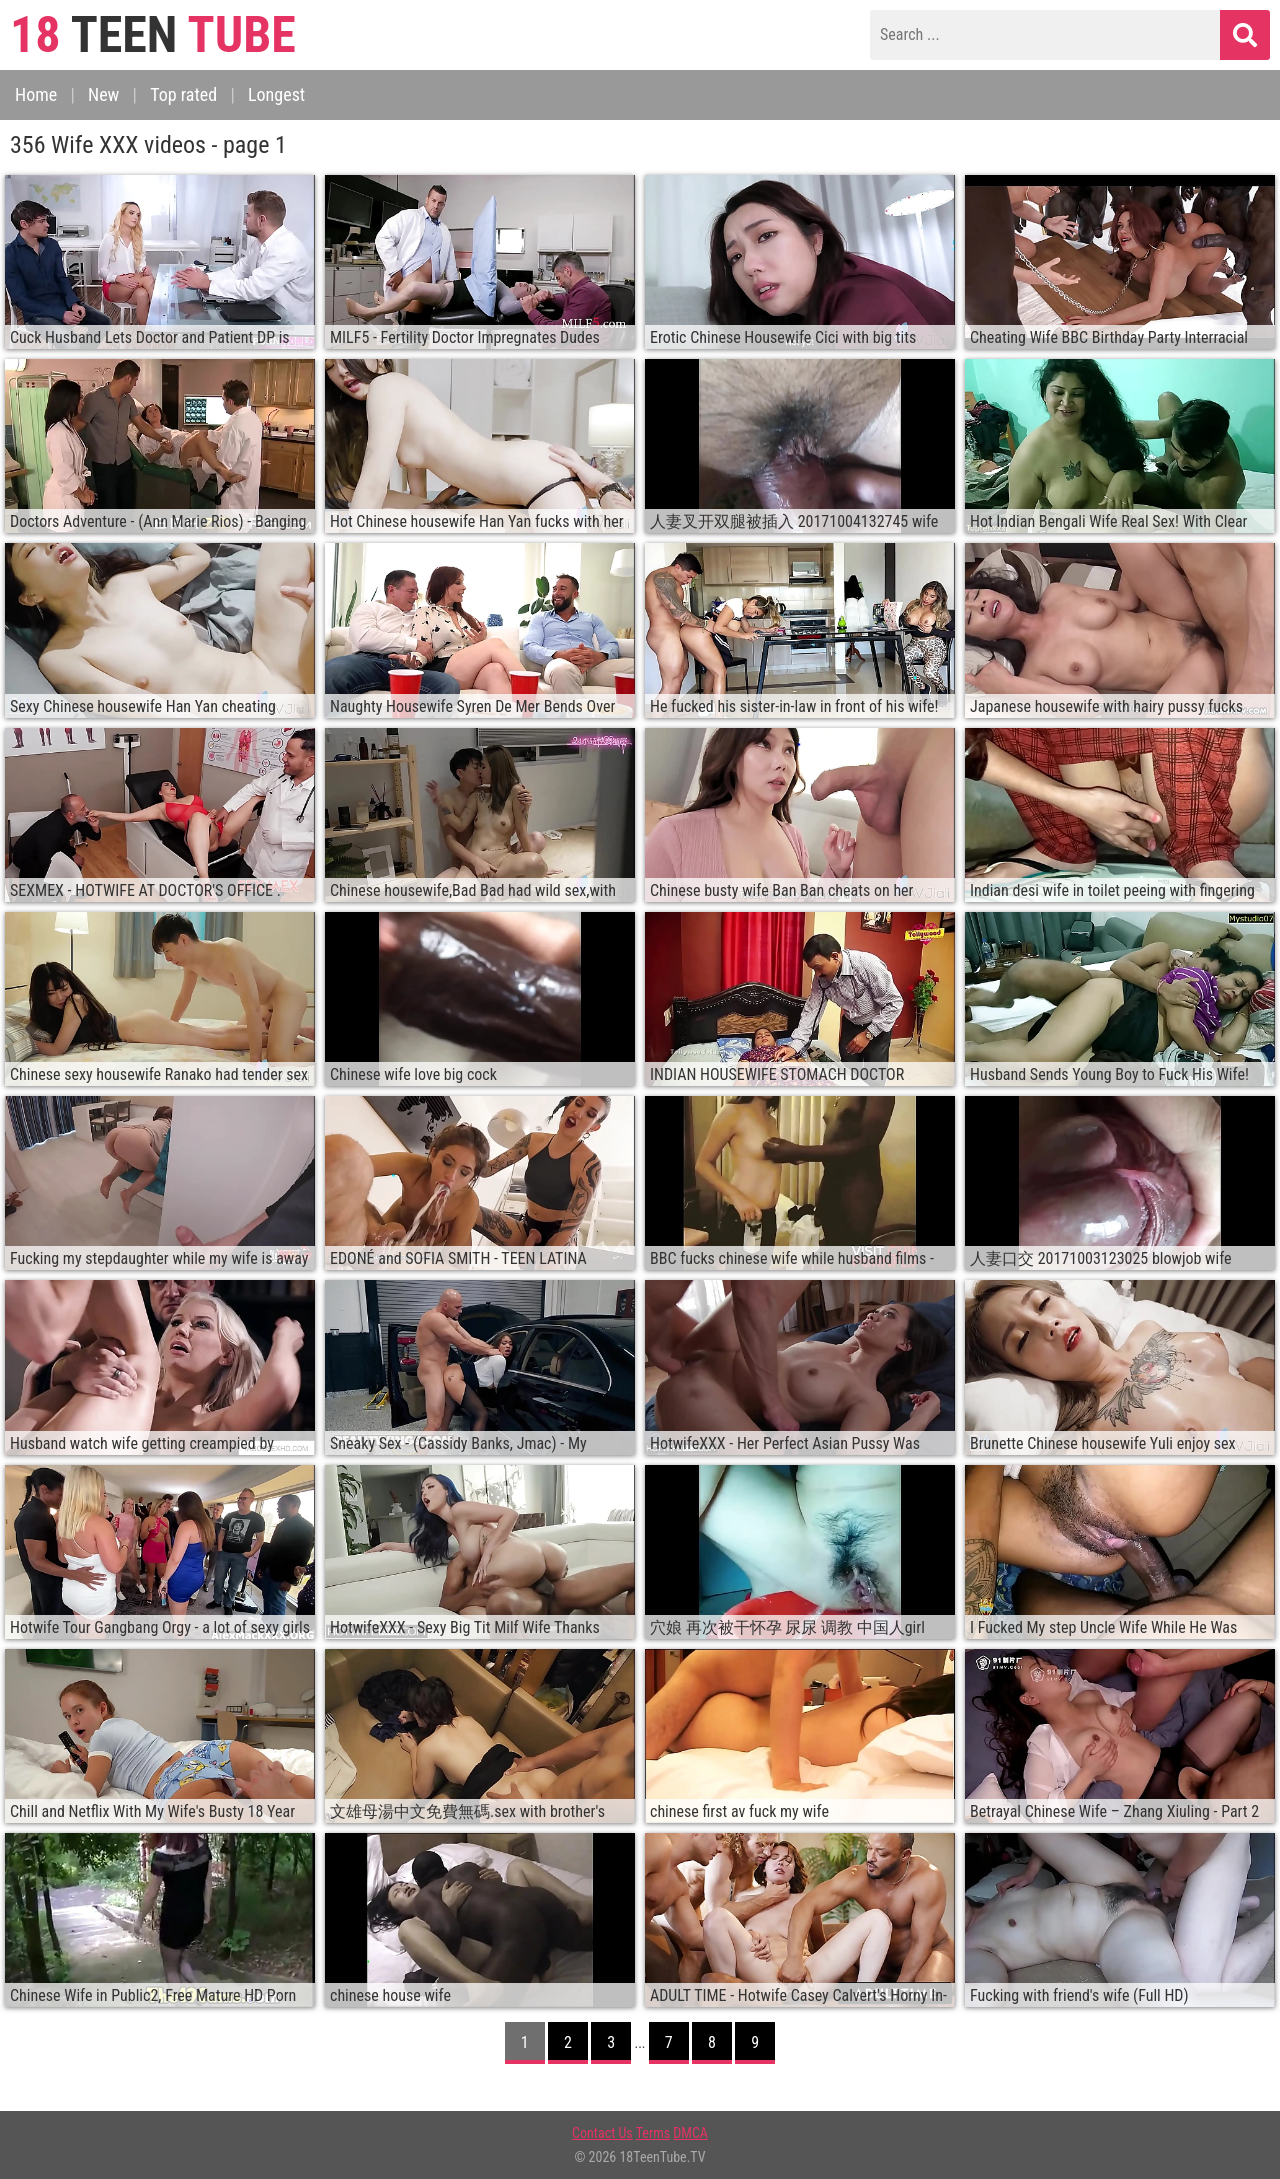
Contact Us (602, 2133)
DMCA (690, 2133)
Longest (276, 94)
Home (36, 94)
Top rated (183, 94)
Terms (653, 2133)
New (103, 94)
